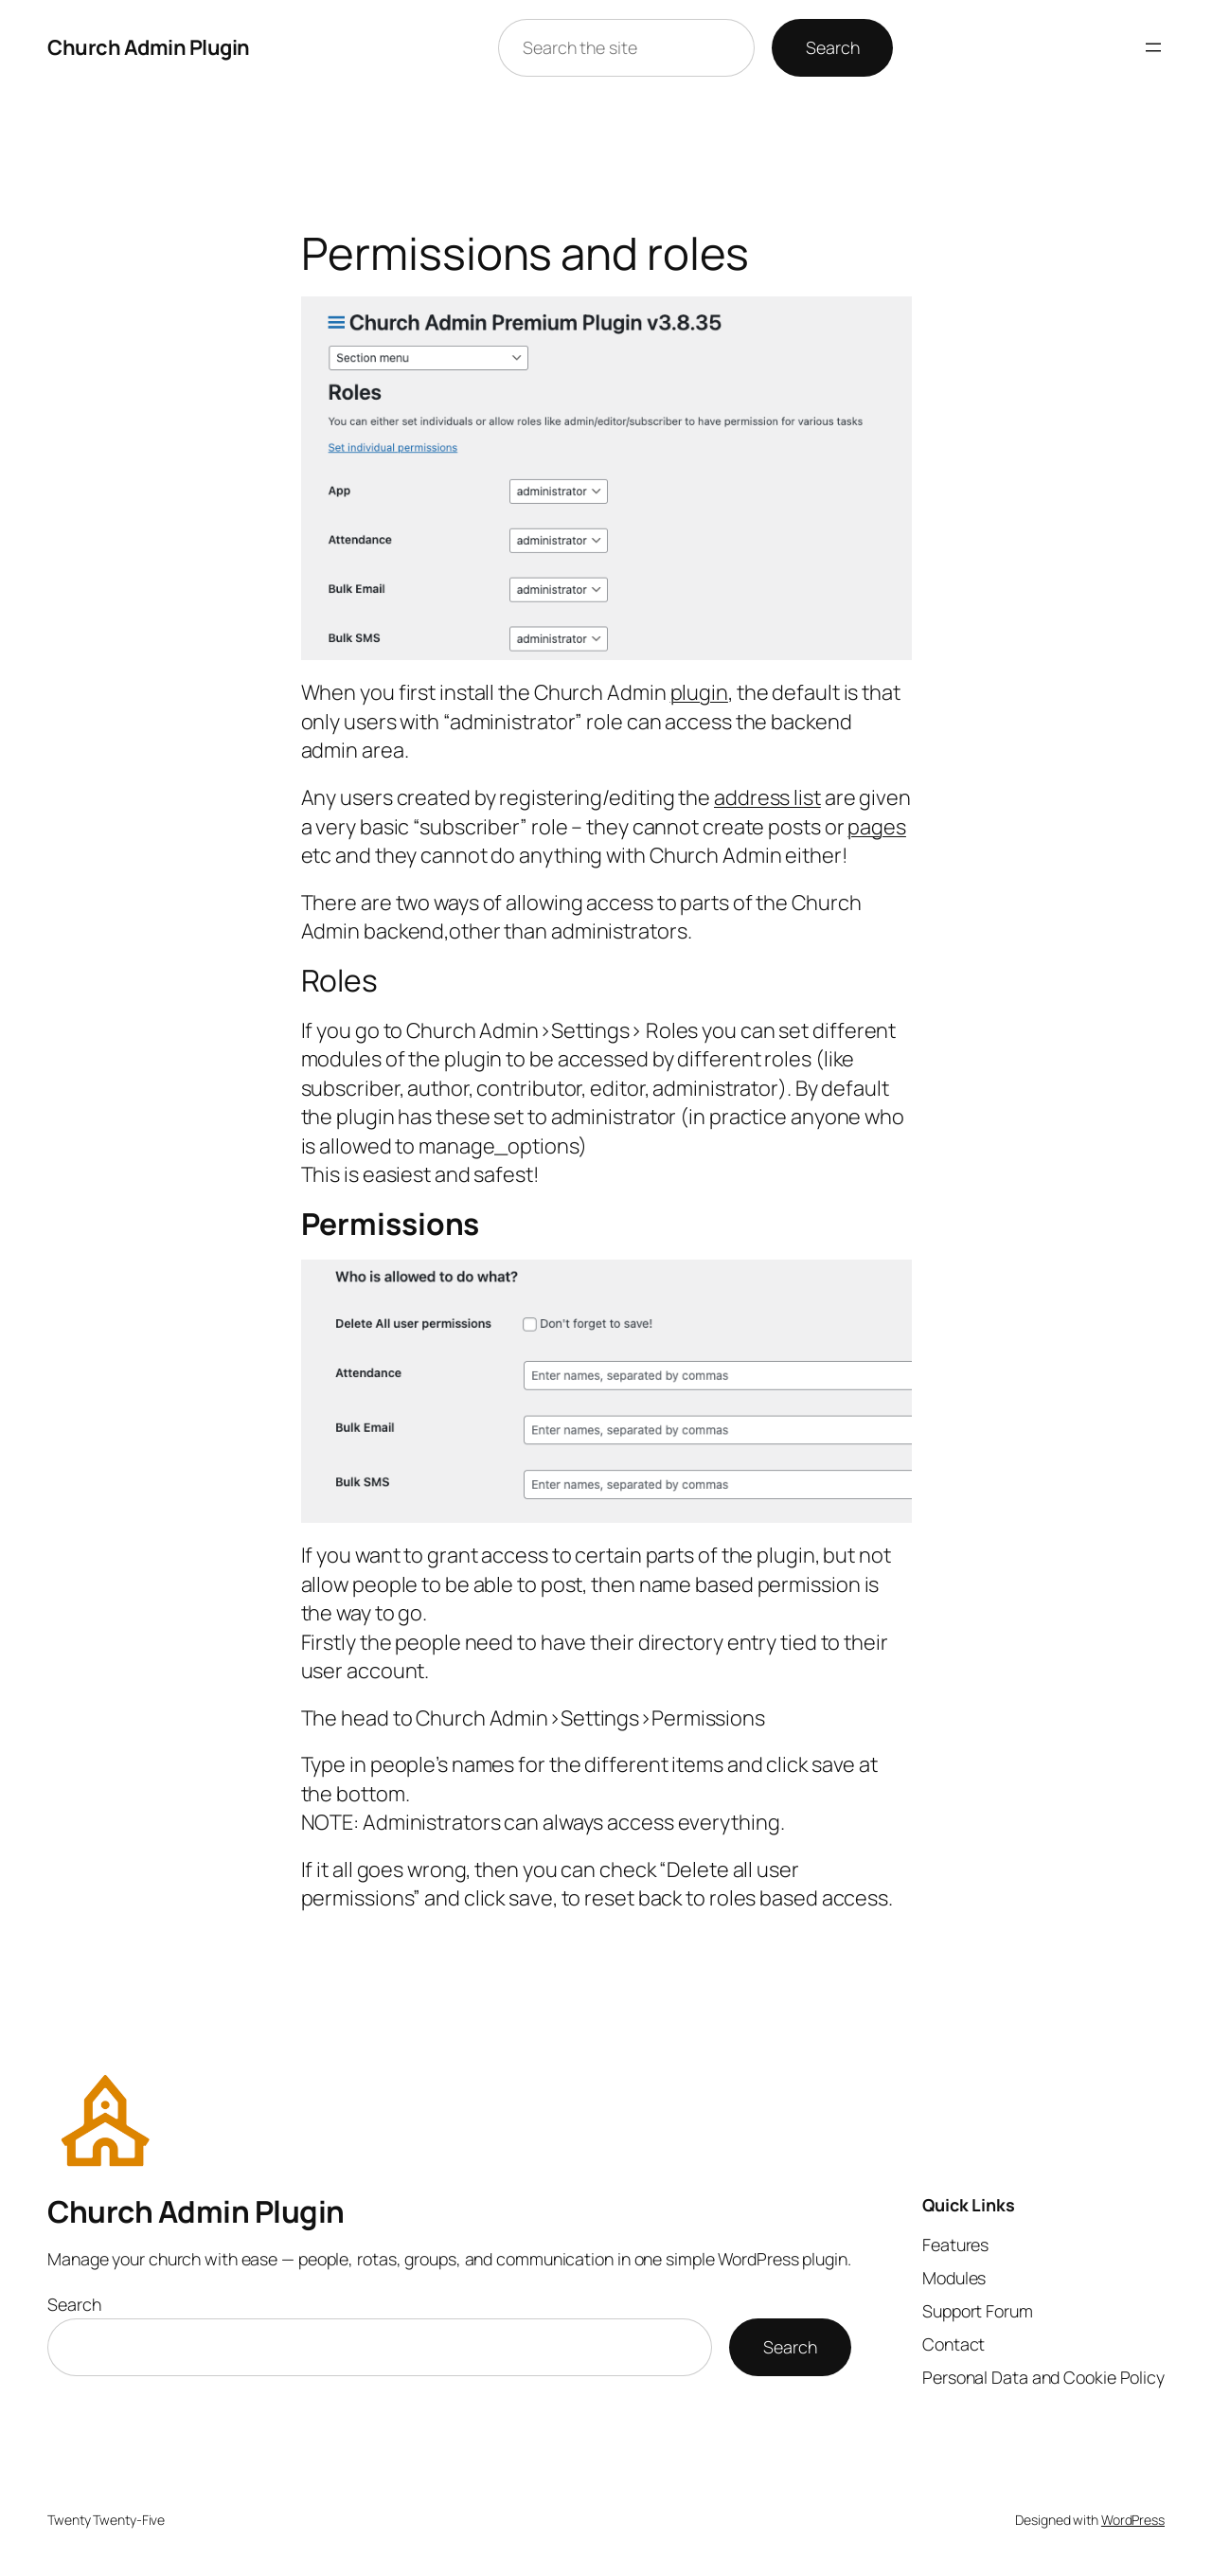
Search (832, 47)
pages (876, 827)
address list (767, 797)
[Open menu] (1153, 47)
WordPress (1133, 2520)
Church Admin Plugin (148, 47)
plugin (699, 692)
